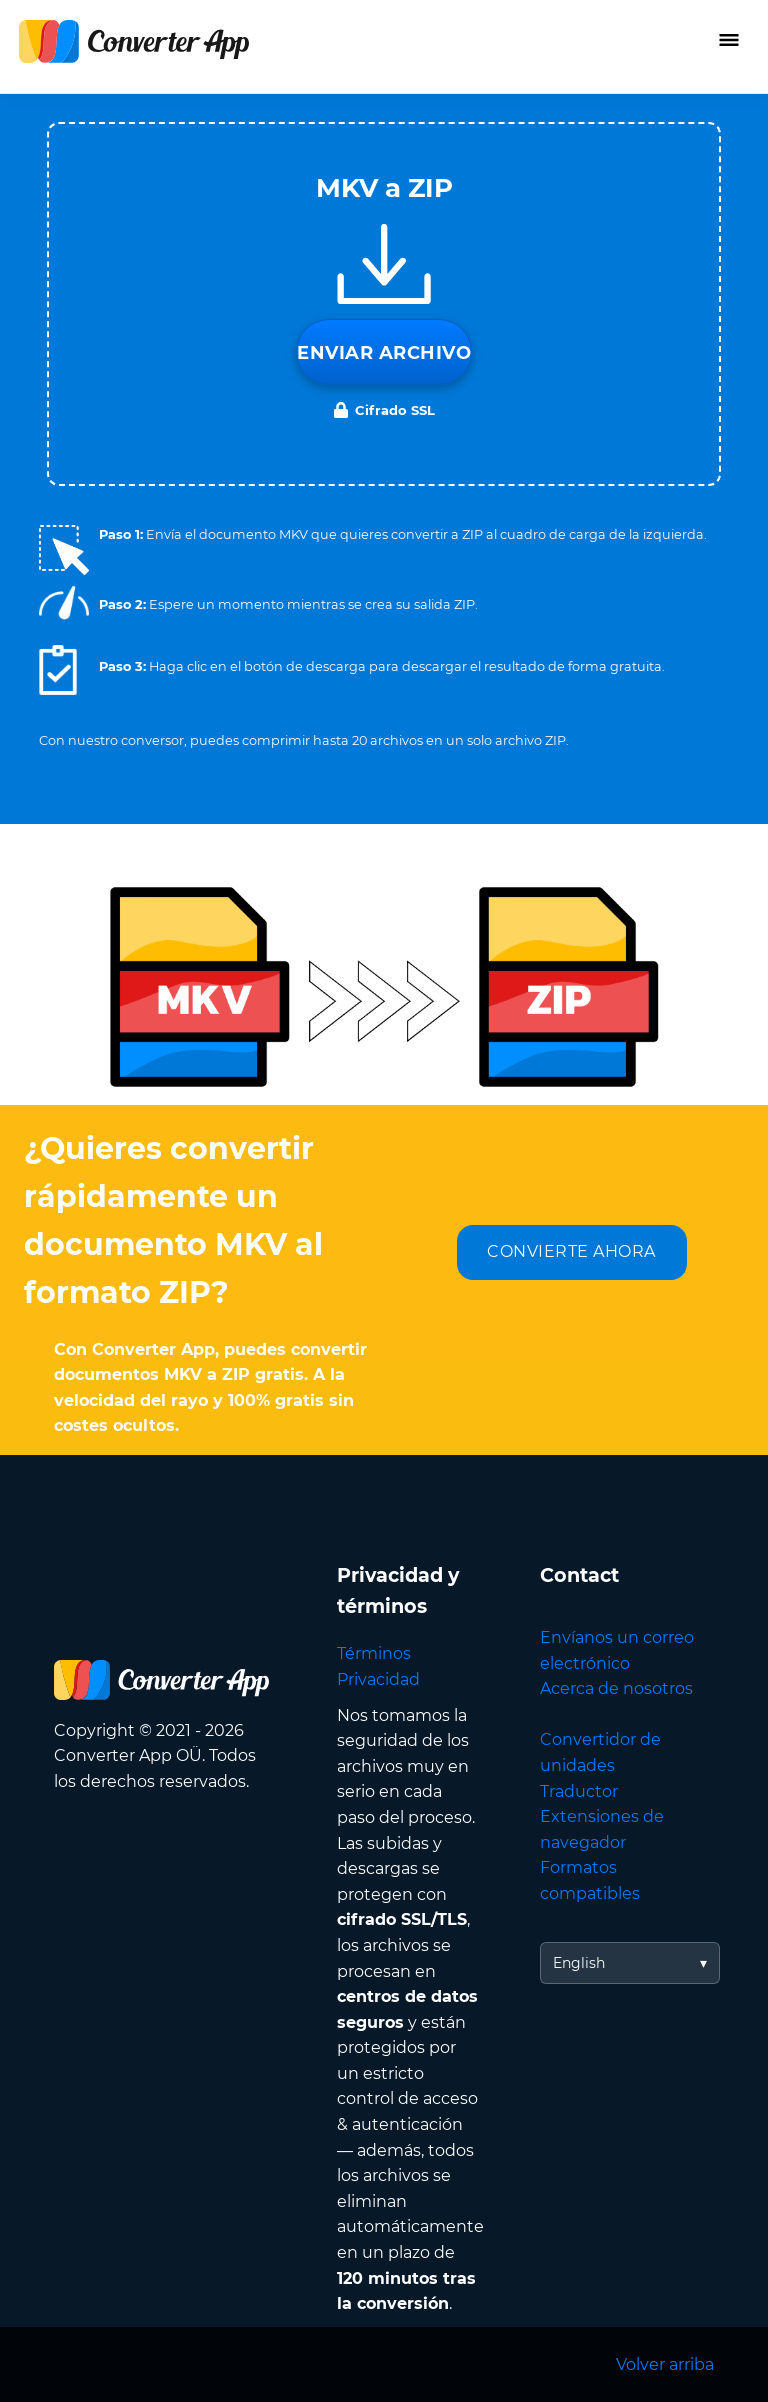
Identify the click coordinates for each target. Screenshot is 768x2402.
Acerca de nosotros (616, 1688)
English (579, 1963)
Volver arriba (665, 2364)
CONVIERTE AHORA (571, 1251)
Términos (374, 1653)
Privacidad (378, 1679)
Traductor (579, 1791)
